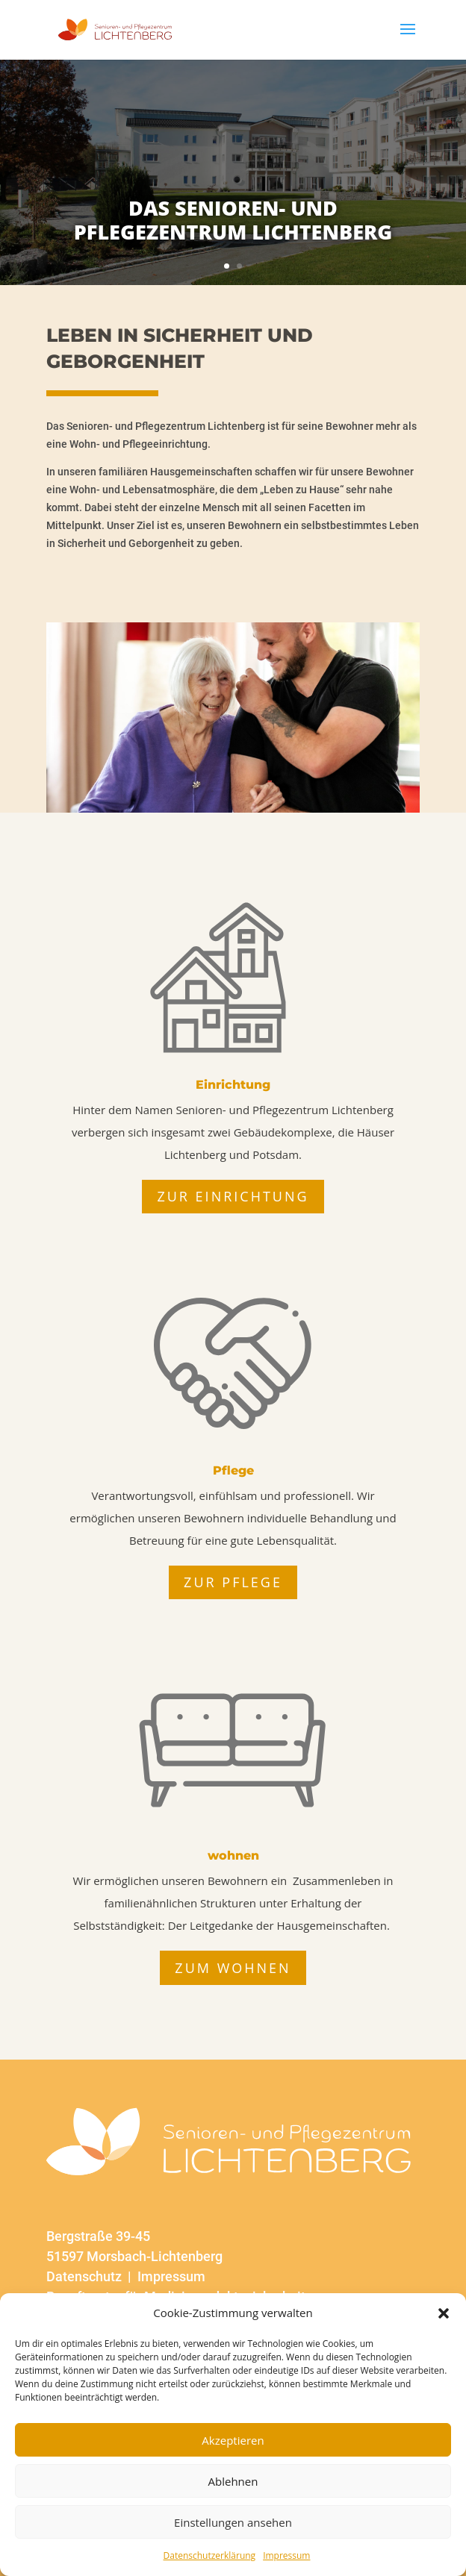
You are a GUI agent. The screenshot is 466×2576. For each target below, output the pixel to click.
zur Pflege (233, 1582)
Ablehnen (233, 2481)
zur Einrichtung (232, 1196)
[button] (443, 2313)
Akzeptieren (233, 2440)
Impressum (286, 2555)
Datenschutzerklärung (210, 2555)
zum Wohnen (233, 1968)
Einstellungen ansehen (233, 2522)
